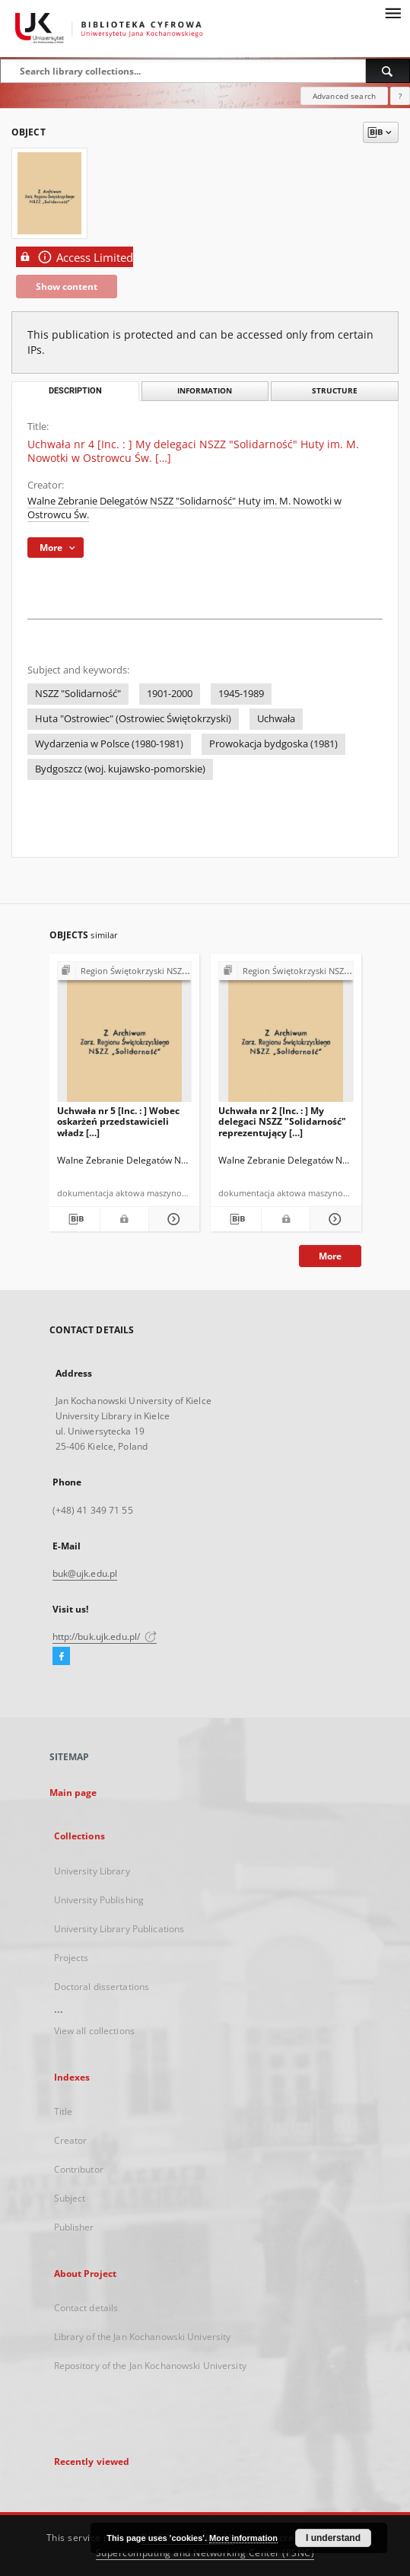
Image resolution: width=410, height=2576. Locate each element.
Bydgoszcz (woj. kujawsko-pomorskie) (120, 769)
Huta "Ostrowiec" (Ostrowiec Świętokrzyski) (133, 718)
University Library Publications (119, 1928)
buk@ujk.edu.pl (85, 1573)
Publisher (74, 2227)
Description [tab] (75, 391)
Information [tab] (204, 391)
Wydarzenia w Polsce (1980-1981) (109, 743)
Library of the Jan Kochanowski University (142, 2336)
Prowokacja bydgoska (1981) (273, 743)
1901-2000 (169, 693)
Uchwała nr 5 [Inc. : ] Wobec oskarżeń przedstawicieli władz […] (118, 1121)
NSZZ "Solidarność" (78, 693)
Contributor (78, 2169)
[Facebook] (61, 1657)
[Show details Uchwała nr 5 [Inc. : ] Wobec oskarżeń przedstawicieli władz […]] (172, 1219)
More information (243, 2538)
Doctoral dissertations (102, 1986)
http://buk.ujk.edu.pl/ (104, 1636)
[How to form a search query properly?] (400, 96)
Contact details (86, 2307)
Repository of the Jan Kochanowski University (150, 2365)
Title (63, 2111)
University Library (92, 1870)
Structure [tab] (335, 391)
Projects (71, 1957)
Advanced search (344, 96)
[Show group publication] (125, 971)
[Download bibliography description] (74, 1219)
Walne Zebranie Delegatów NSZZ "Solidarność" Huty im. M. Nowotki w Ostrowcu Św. (184, 508)
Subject (70, 2198)
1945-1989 (241, 693)
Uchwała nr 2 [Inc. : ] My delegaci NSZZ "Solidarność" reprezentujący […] (282, 1121)
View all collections (94, 2030)
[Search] (388, 71)
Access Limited (74, 257)
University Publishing (99, 1899)
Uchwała (276, 718)
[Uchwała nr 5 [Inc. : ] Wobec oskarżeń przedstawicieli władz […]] (125, 1036)
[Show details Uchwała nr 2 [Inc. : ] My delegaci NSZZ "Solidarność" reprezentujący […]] (333, 1219)
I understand (333, 2538)
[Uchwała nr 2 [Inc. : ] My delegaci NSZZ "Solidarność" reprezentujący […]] (286, 1036)
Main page (73, 1792)
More (330, 1256)
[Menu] (392, 12)
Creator (70, 2140)
